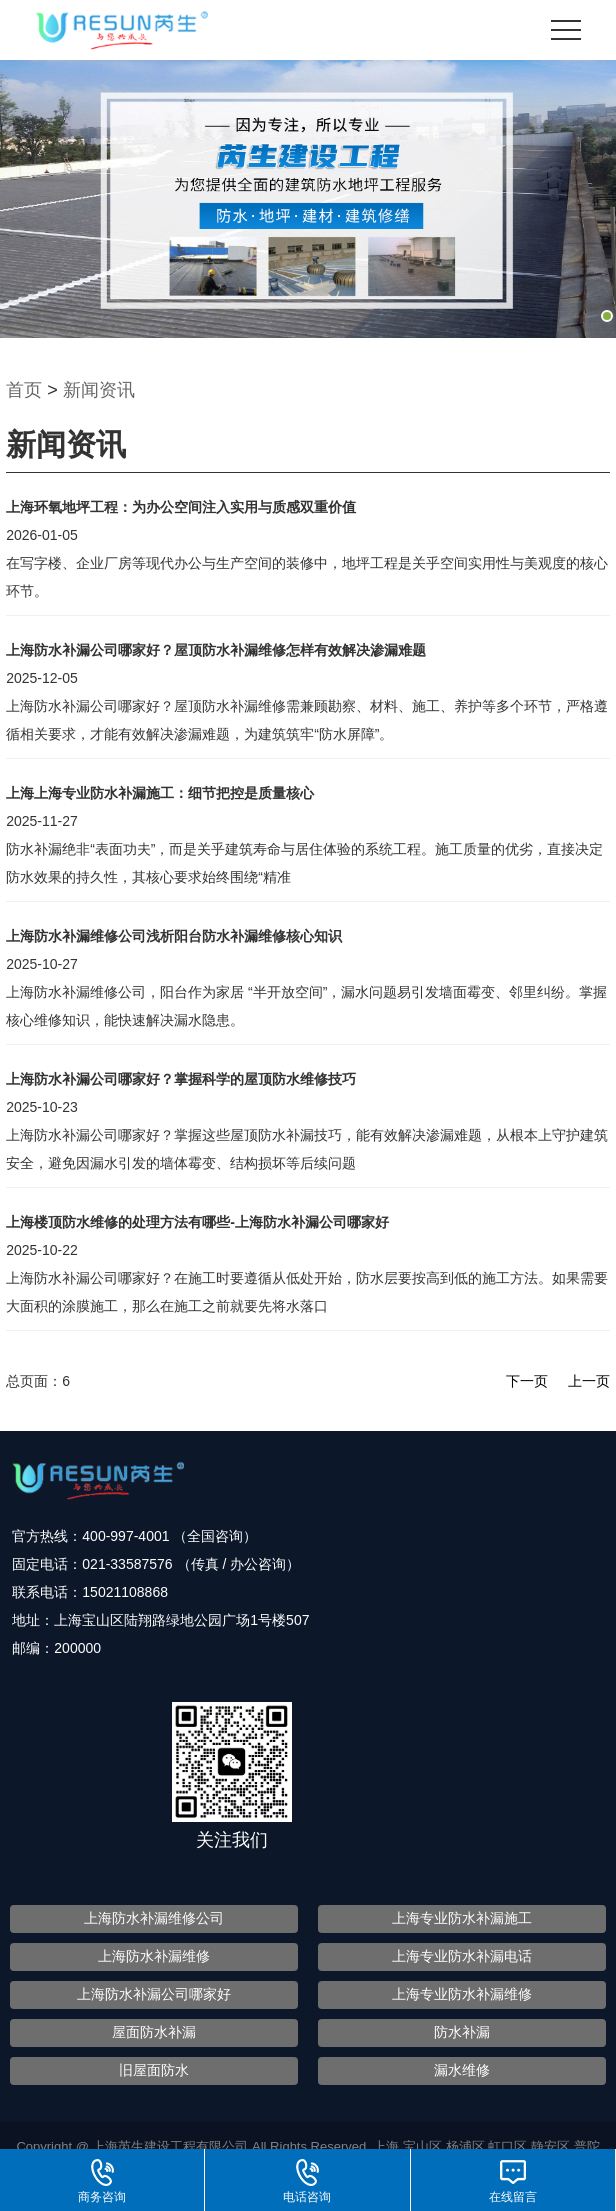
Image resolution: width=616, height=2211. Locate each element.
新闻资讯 (99, 390)
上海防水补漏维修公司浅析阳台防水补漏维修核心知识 (174, 936)
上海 (388, 2146)
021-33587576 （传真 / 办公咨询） (191, 1564)
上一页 (589, 1381)
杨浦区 (467, 2146)
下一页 (527, 1381)
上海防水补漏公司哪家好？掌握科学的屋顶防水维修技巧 (181, 1079)
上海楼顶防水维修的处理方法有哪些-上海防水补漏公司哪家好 (197, 1222)
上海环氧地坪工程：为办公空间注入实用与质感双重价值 (181, 507)
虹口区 (509, 2146)
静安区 (552, 2146)
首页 (24, 390)
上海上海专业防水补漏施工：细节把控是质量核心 (160, 793)
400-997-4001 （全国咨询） (169, 1536)
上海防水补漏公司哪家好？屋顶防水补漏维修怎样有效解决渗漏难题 (216, 650)
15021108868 (125, 1592)
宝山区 (424, 2146)
